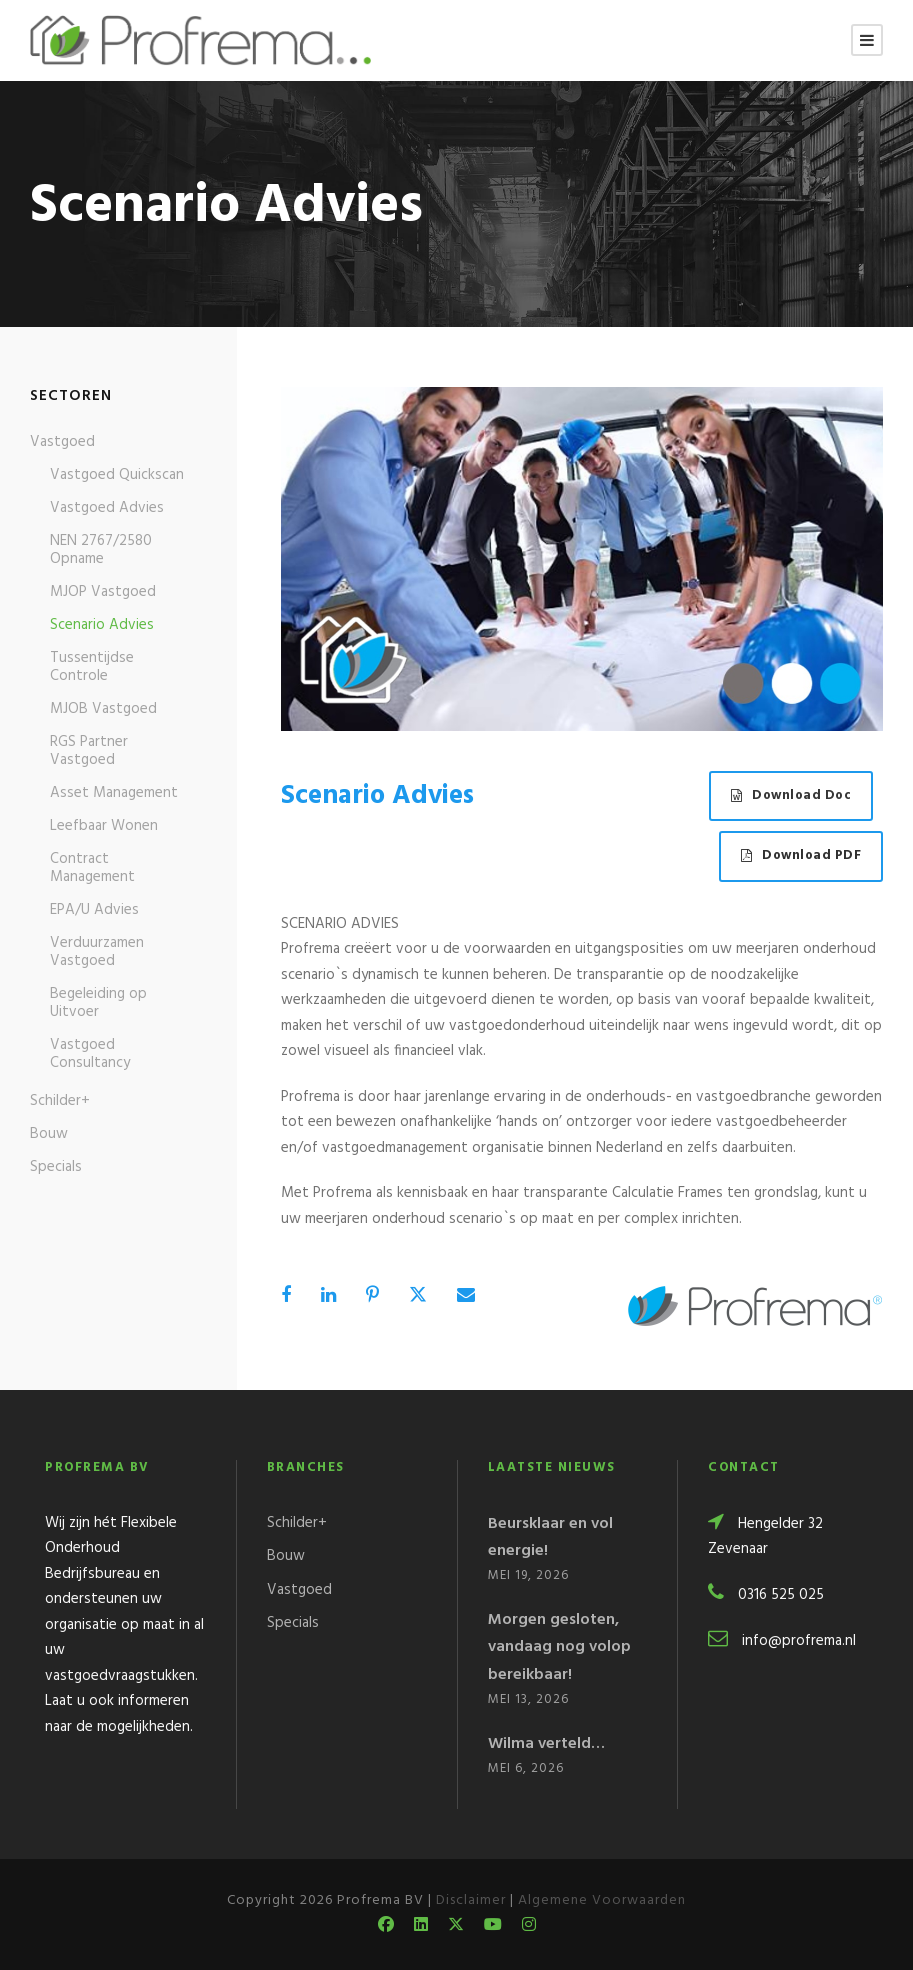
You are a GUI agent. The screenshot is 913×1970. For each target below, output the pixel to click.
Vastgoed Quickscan (117, 475)
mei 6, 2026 (526, 1768)
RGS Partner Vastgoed (89, 751)
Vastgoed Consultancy (90, 1054)
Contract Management (92, 868)
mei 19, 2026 (528, 1575)
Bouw (49, 1134)
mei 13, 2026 (528, 1699)
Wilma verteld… (546, 1744)
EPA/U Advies (94, 910)
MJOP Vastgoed (103, 592)
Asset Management (114, 793)
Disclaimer (471, 1900)
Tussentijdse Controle (92, 667)
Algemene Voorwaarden (602, 1900)
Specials (56, 1167)
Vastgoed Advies (107, 508)
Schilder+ (60, 1101)
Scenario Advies (102, 625)
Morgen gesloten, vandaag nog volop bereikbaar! (559, 1647)
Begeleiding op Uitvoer (98, 1003)
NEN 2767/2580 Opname (101, 550)
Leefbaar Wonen (104, 826)
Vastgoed (62, 442)
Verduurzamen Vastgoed (97, 952)
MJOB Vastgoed (103, 709)
